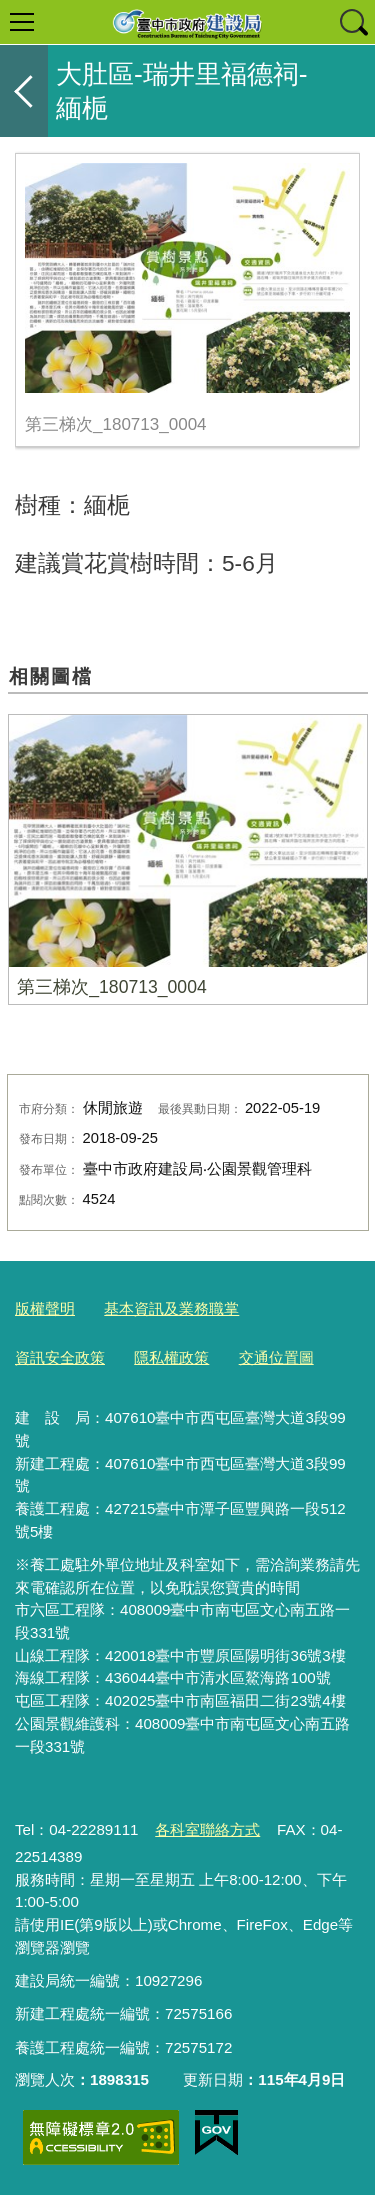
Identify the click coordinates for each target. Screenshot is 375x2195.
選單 (22, 22)
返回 (24, 91)
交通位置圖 (276, 1357)
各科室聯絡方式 (207, 1829)
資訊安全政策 (60, 1357)
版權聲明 (45, 1308)
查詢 (353, 22)
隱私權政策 (171, 1357)
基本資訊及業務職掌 (171, 1308)
